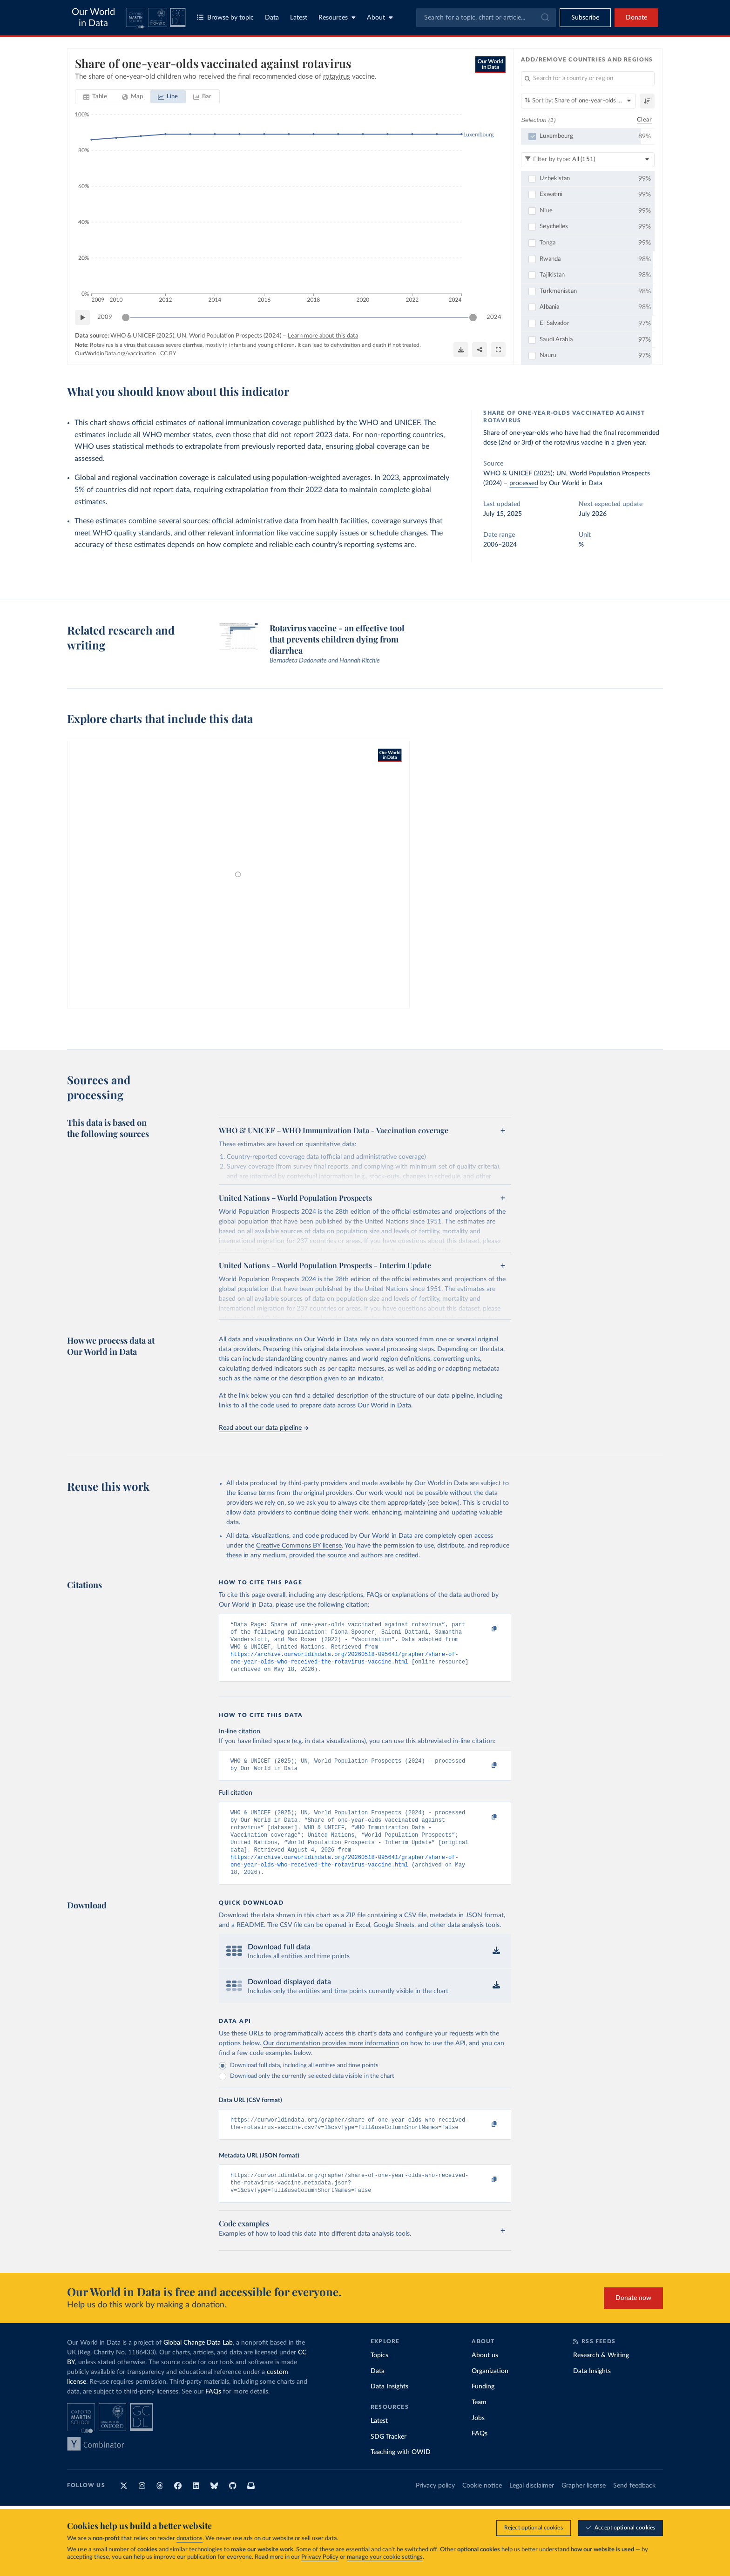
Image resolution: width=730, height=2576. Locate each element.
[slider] (125, 317)
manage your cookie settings (385, 2557)
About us (485, 2376)
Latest (298, 17)
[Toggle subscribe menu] (585, 17)
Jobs (478, 2439)
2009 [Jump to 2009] (104, 317)
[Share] (479, 349)
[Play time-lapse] (82, 317)
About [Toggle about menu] (380, 17)
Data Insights (389, 2408)
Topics (379, 2376)
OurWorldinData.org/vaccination (115, 353)
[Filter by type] (588, 159)
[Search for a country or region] (588, 78)
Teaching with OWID (401, 2473)
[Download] (460, 349)
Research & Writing (601, 2376)
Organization (490, 2392)
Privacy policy (435, 2507)
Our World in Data (93, 17)
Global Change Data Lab (198, 2364)
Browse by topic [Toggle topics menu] (225, 17)
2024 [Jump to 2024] (494, 317)
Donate (636, 17)
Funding (483, 2408)
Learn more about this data (323, 336)
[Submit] (544, 17)
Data (272, 17)
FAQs (213, 2413)
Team (479, 2423)
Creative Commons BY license (299, 1545)
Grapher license (583, 2507)
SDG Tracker (388, 2458)
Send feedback (634, 2507)
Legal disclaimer (531, 2507)
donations (189, 2538)
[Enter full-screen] (498, 349)
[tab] (95, 96)
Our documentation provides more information (331, 2060)
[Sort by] (578, 101)
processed (523, 483)
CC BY (168, 353)
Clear (644, 120)
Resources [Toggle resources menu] (337, 17)
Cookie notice (482, 2507)
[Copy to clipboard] (485, 1629)
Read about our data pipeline (263, 1428)
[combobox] (486, 17)
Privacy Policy (319, 2557)
